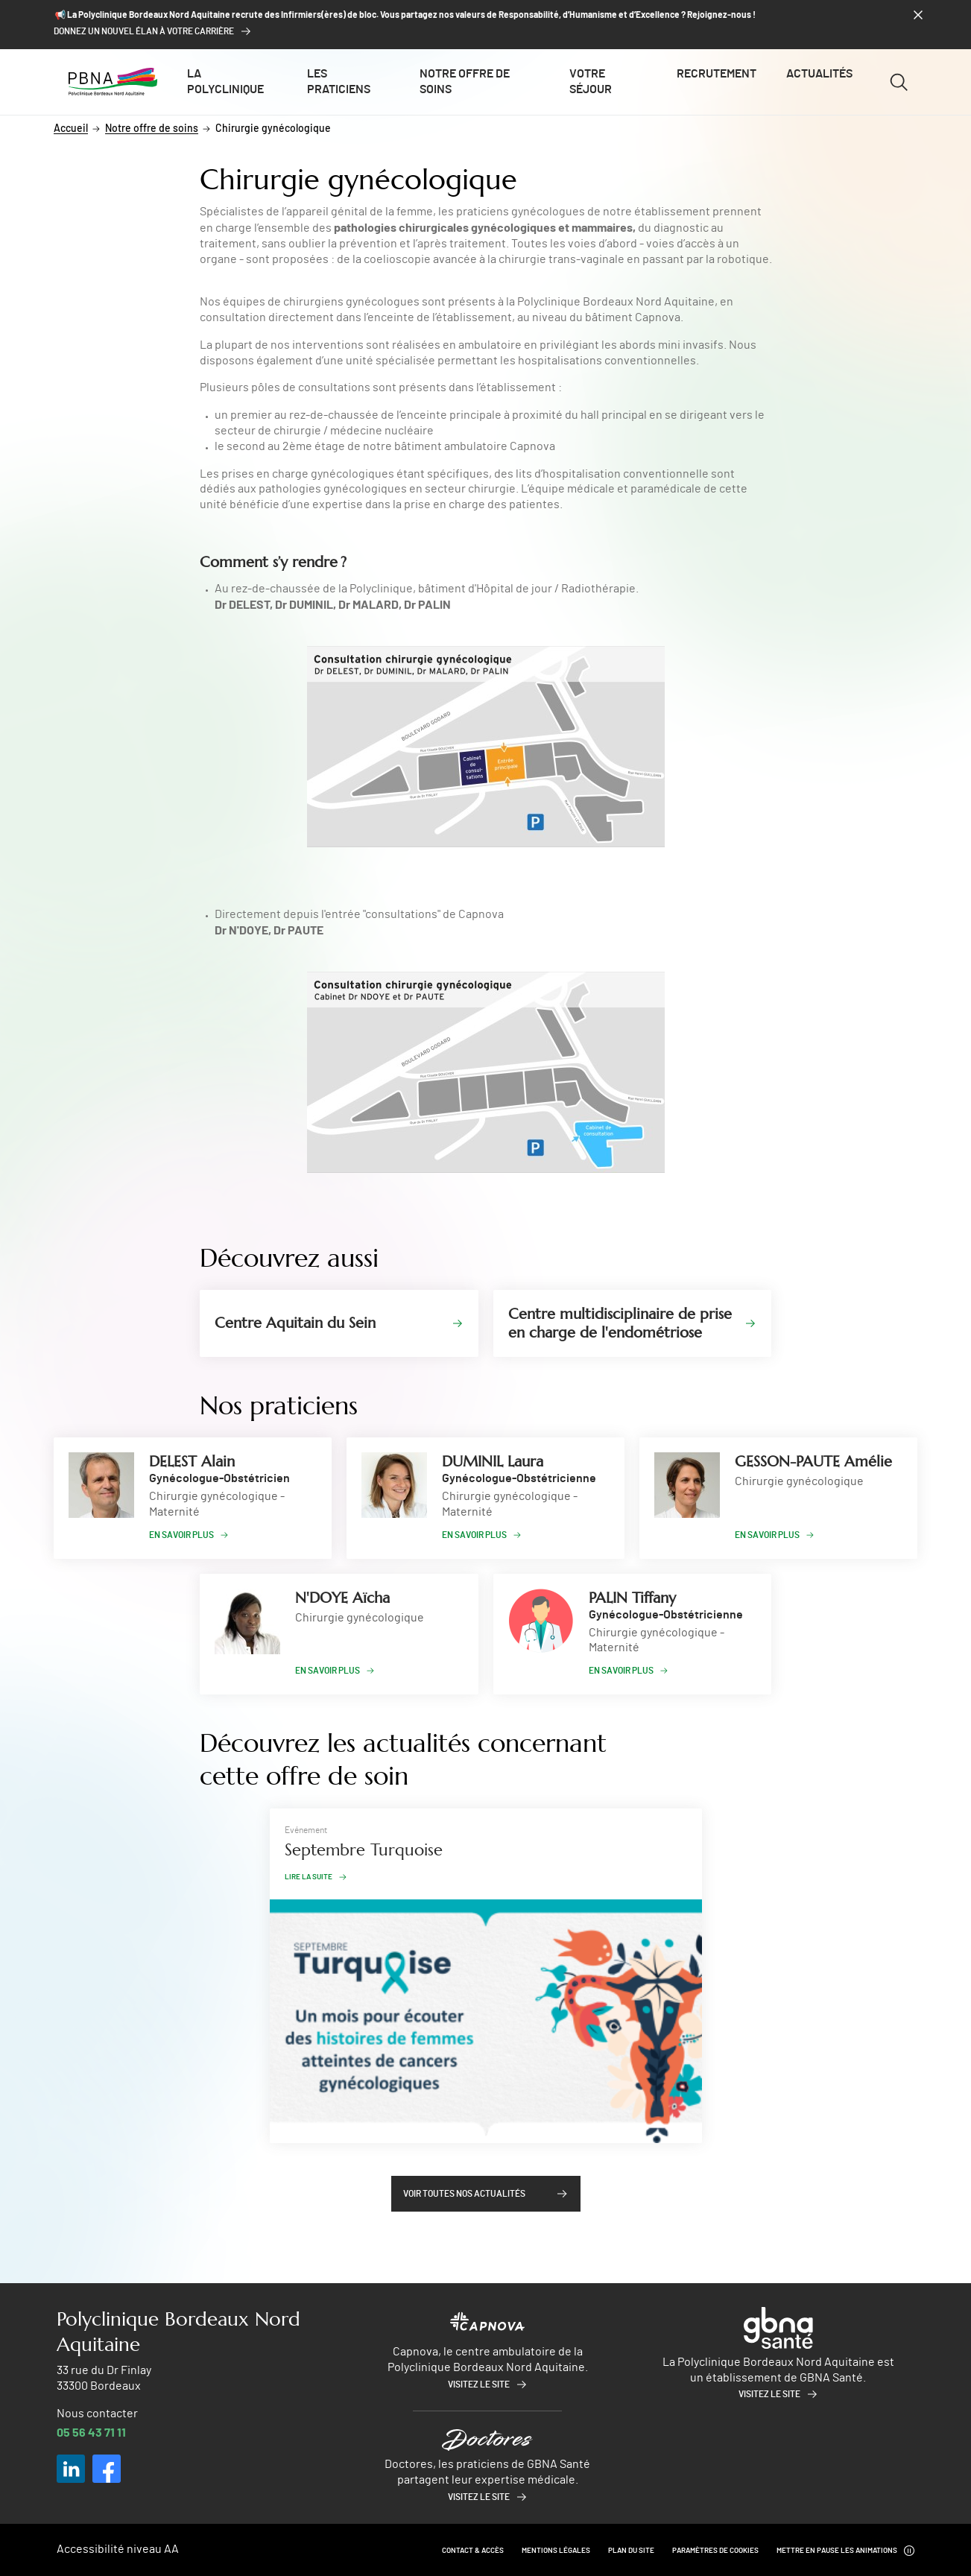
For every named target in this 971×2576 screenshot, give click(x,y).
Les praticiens (338, 81)
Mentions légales (556, 2550)
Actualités (819, 74)
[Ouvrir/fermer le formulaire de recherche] (898, 82)
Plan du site (631, 2550)
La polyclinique (225, 81)
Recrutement (716, 74)
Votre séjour (590, 81)
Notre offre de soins (465, 81)
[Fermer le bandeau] (918, 15)
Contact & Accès (473, 2550)
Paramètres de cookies (715, 2550)
